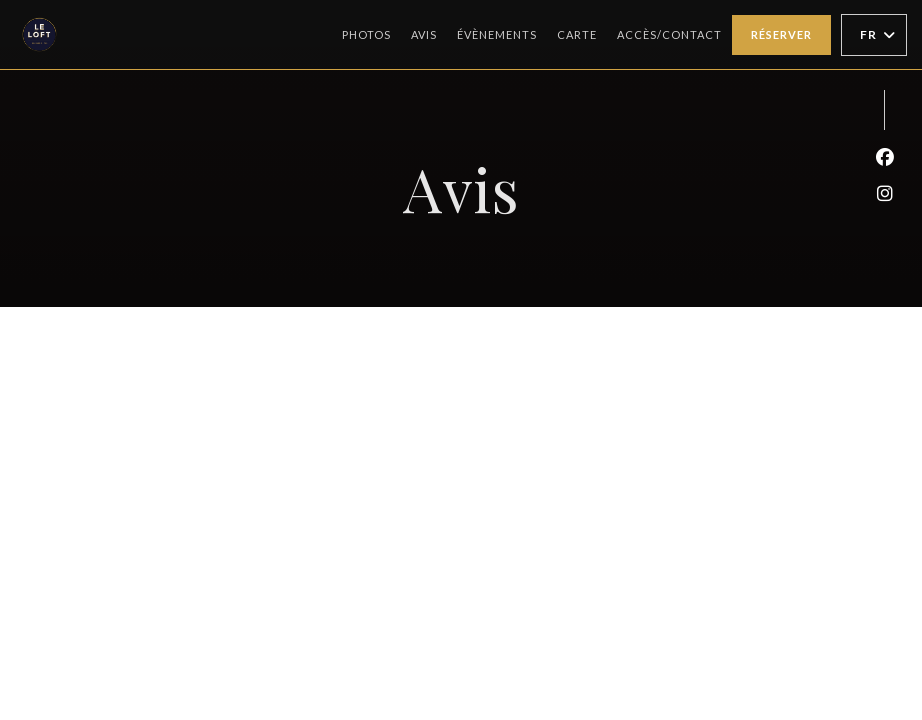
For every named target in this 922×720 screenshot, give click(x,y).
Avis (424, 34)
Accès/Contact (669, 34)
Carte (577, 32)
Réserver (781, 34)
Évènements (497, 34)
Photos (366, 34)
